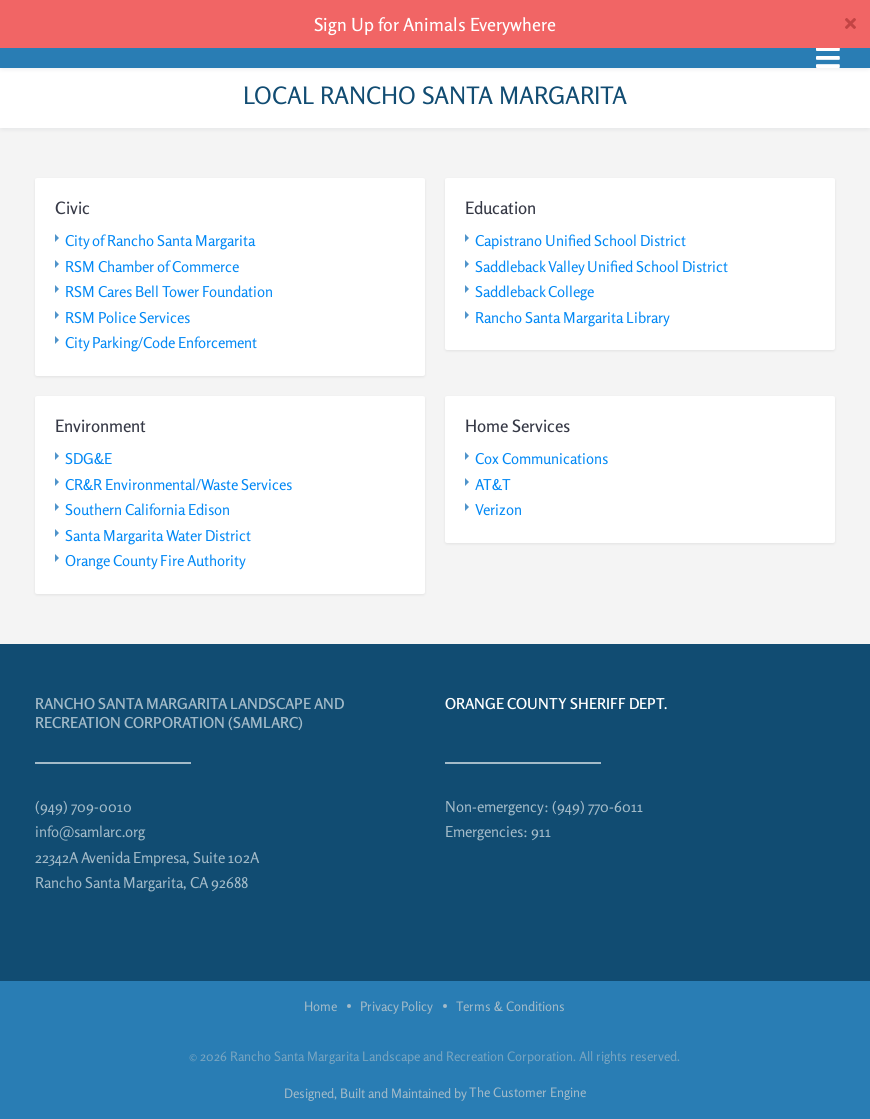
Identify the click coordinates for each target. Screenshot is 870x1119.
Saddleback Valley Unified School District (601, 266)
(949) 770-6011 (597, 806)
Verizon (498, 509)
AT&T (493, 484)
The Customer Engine (527, 1092)
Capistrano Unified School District (580, 240)
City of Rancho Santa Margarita (160, 240)
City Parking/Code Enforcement (161, 342)
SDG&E (88, 458)
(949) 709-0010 (83, 806)
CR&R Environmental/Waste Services (178, 484)
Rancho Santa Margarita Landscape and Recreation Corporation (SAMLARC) (189, 713)
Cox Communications (541, 458)
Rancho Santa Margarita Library (572, 317)
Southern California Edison (147, 509)
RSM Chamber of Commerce (152, 266)
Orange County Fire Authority (155, 560)
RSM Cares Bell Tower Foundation (169, 291)
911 (541, 831)
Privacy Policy (396, 1006)
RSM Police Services (127, 317)
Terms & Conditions (510, 1006)
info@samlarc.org (90, 831)
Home (320, 1006)
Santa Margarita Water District (158, 535)
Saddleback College (534, 291)
